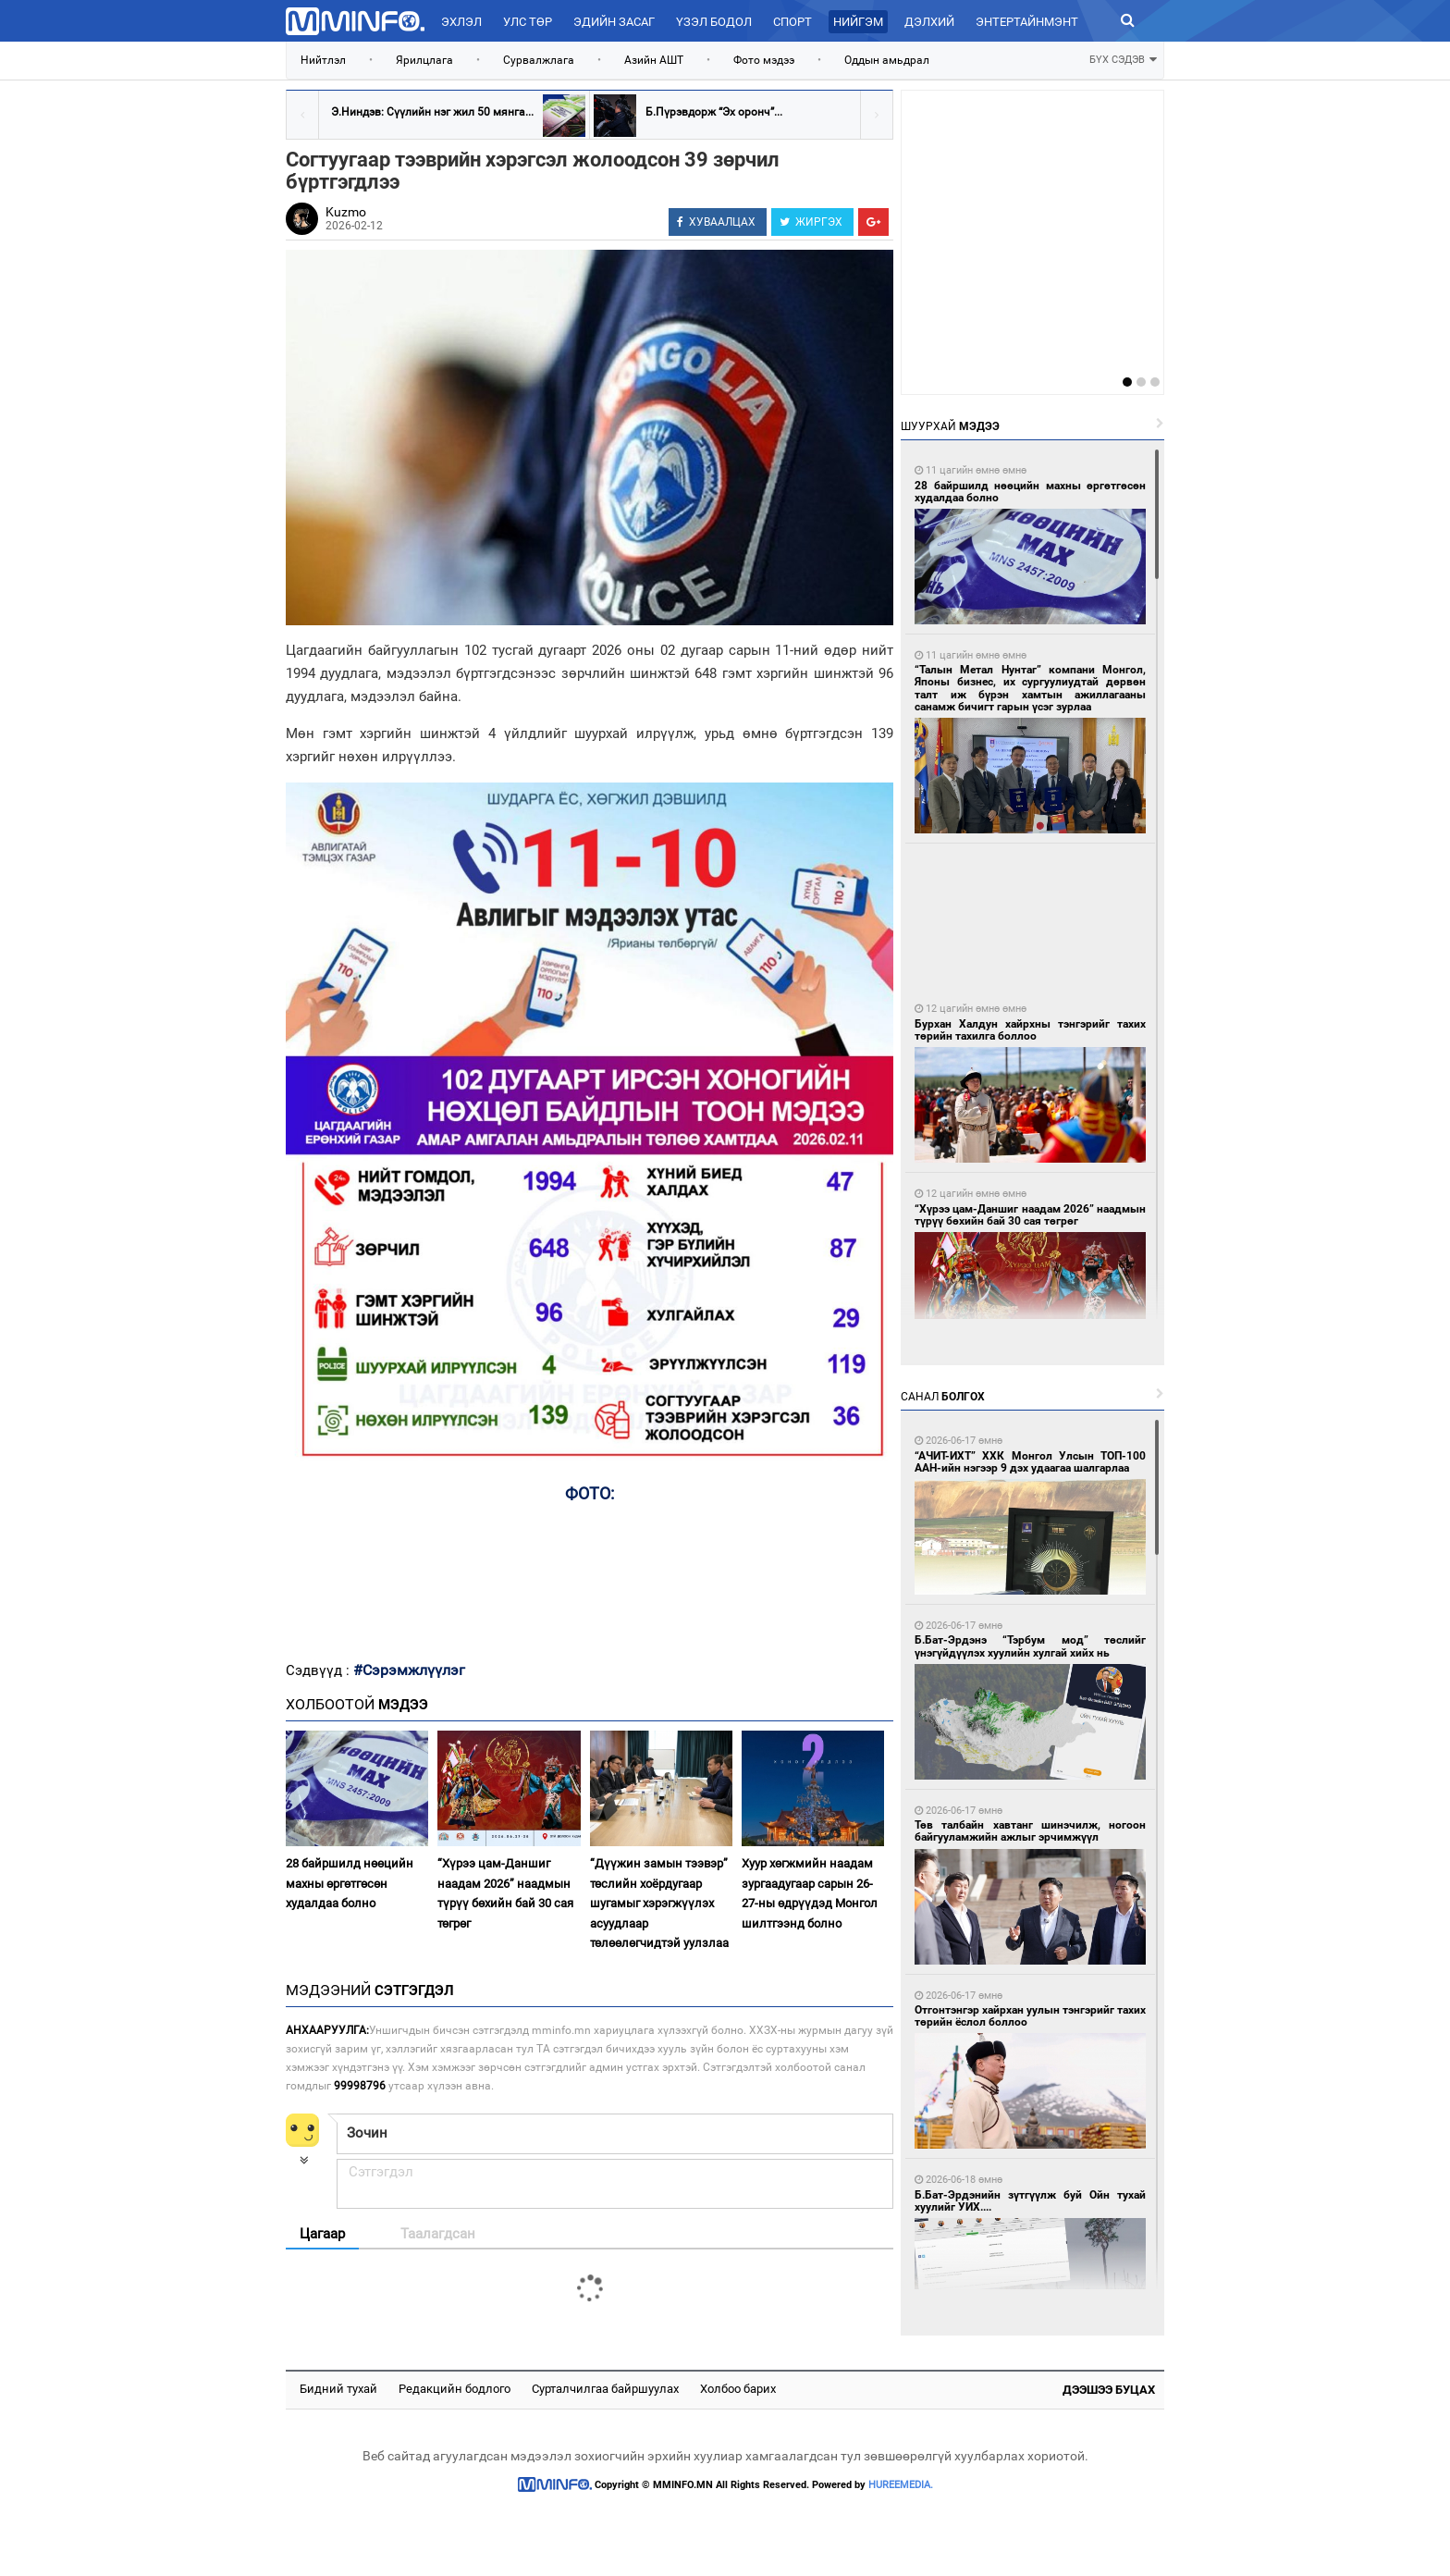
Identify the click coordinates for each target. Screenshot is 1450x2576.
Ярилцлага (424, 60)
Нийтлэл (323, 60)
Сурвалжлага (538, 60)
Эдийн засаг (614, 22)
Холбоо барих (738, 2389)
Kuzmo (346, 211)
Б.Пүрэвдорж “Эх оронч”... (713, 111)
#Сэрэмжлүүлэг (409, 1670)
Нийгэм (858, 22)
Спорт (792, 22)
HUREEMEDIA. (900, 2485)
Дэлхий (929, 22)
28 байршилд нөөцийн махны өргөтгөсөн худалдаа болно (349, 1883)
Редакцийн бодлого (454, 2389)
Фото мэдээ (763, 60)
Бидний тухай (338, 2389)
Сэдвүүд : (319, 1670)
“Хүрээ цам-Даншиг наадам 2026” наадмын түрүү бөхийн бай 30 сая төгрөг (505, 1892)
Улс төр (527, 22)
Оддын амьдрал (886, 60)
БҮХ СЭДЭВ (1123, 58)
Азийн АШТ (653, 60)
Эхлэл (461, 22)
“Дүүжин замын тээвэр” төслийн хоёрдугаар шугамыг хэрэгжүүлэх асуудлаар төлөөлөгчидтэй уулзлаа (659, 1903)
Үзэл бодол (714, 22)
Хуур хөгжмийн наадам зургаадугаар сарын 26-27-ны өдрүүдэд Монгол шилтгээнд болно (810, 1892)
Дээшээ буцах (1109, 2390)
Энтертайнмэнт (1027, 22)
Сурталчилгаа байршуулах (605, 2389)
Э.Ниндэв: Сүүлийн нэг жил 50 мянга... (432, 111)
